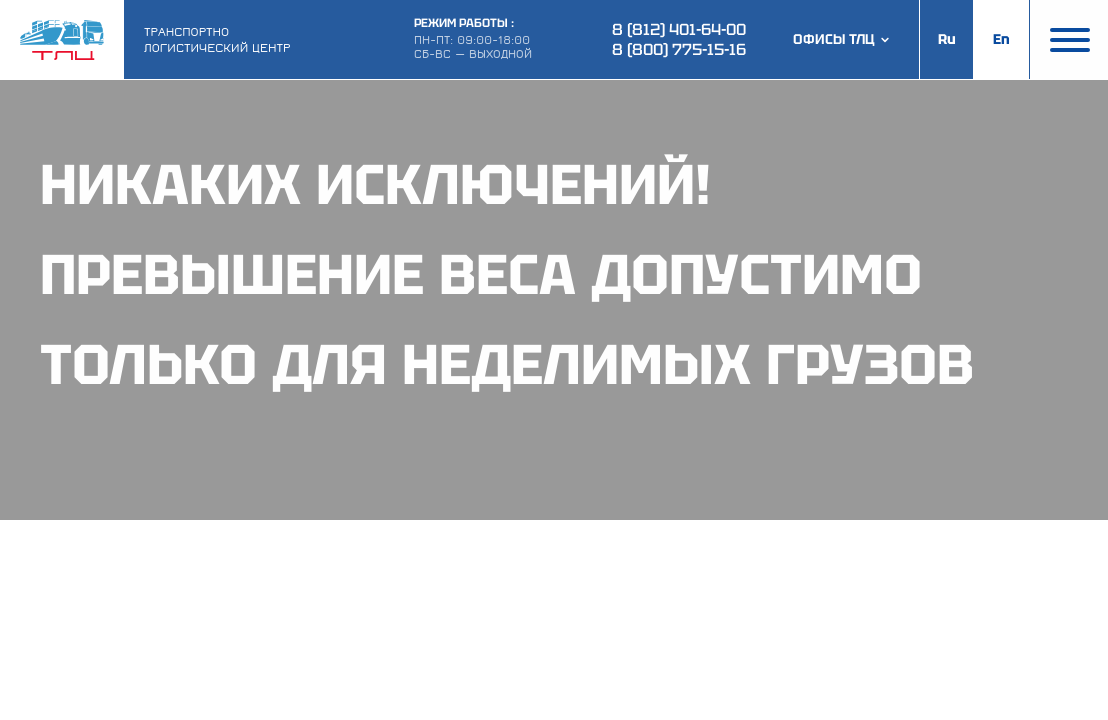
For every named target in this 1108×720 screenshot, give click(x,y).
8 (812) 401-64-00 (679, 29)
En (1001, 39)
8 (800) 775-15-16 (679, 49)
